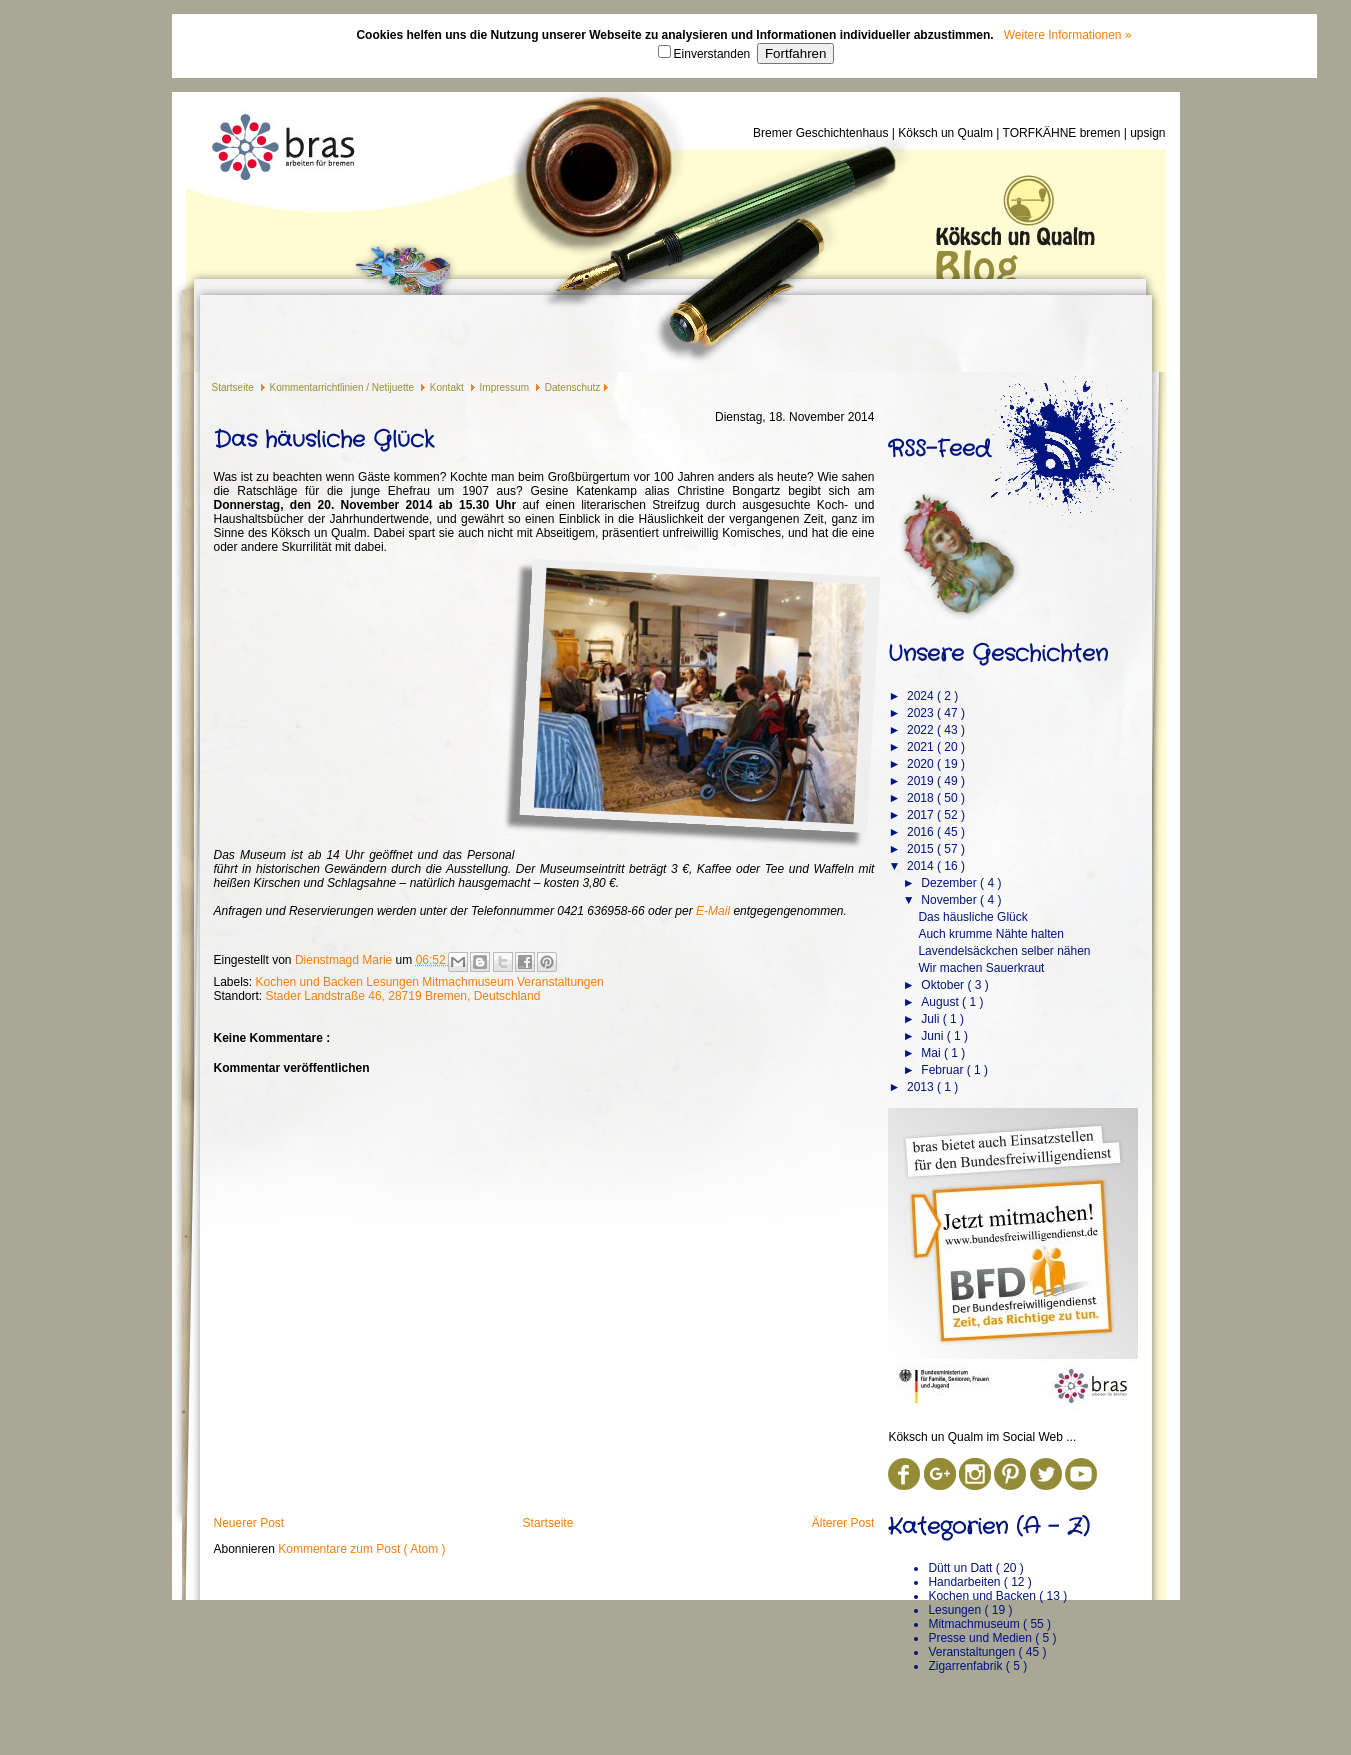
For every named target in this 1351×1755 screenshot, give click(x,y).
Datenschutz (573, 387)
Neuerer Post (249, 1523)
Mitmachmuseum (469, 982)
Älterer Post (843, 1523)
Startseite (234, 387)
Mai (932, 1053)
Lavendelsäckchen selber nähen (1004, 951)
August (941, 1002)
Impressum (506, 387)
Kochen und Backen (311, 982)
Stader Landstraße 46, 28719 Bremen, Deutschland (403, 996)
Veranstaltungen (560, 982)
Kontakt (448, 387)
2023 (922, 713)
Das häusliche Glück (972, 917)
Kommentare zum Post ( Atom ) (361, 1549)
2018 (922, 798)
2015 (922, 849)
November (950, 900)
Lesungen (394, 982)
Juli (931, 1019)
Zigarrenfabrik (966, 1666)
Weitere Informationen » (1068, 35)
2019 (922, 781)
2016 (922, 832)
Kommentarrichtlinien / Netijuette (343, 387)
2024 (922, 696)
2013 (922, 1087)
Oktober (944, 985)
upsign (1147, 133)
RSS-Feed (939, 449)
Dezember (950, 883)
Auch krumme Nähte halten (990, 934)
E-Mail (713, 911)
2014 (922, 866)
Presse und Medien (981, 1638)
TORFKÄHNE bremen (1063, 133)
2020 (922, 764)
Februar (943, 1070)
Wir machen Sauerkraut (981, 968)
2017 (922, 815)
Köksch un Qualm (947, 133)
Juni (933, 1036)
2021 (922, 747)
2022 (922, 730)
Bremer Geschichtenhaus (822, 133)
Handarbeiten (965, 1582)
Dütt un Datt (961, 1568)
